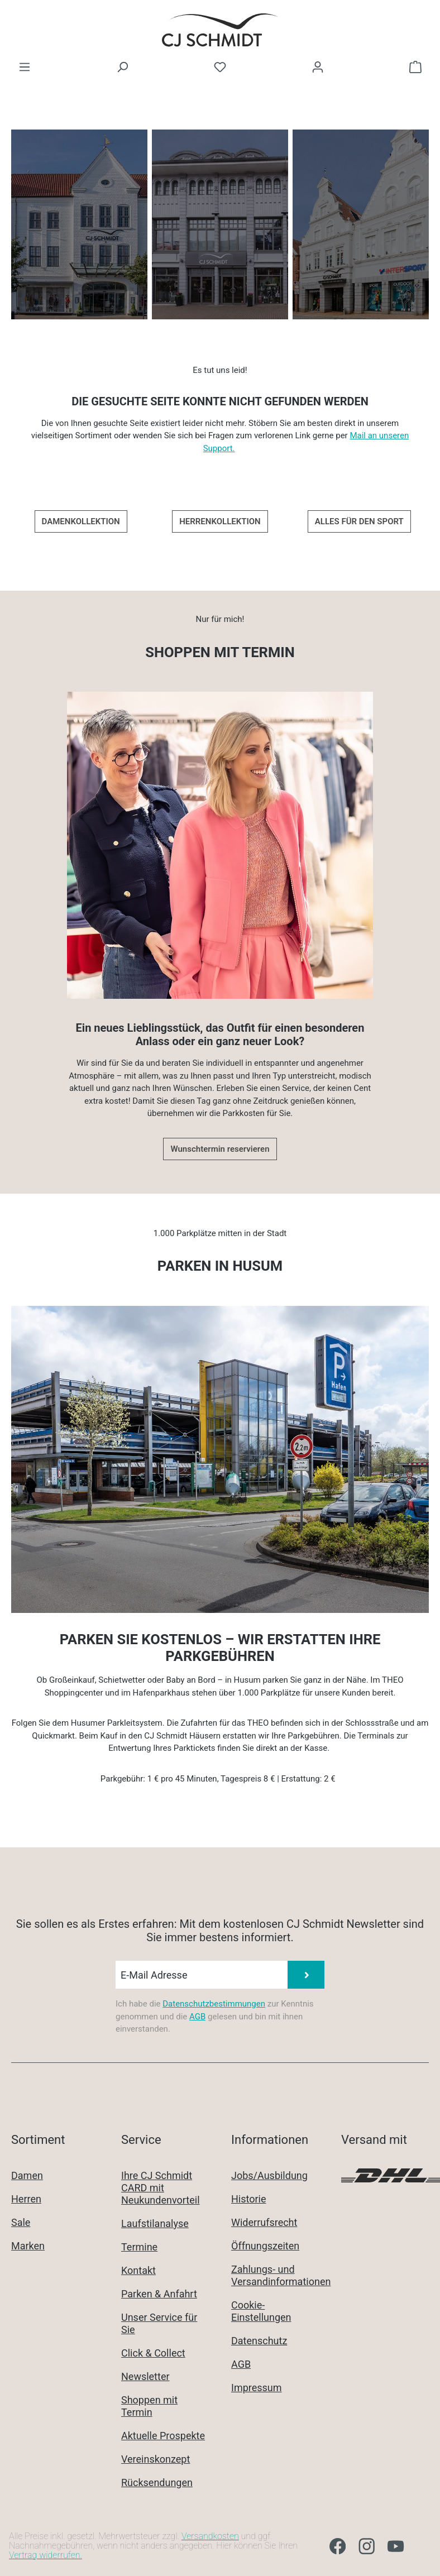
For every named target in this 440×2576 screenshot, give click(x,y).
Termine (139, 2247)
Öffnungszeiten (265, 2246)
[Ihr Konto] (317, 67)
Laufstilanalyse (155, 2223)
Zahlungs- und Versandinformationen (281, 2275)
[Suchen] (122, 67)
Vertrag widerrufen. (45, 2555)
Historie (248, 2199)
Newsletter (145, 2376)
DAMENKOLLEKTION (81, 521)
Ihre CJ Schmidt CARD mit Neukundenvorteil (160, 2188)
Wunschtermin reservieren (219, 1149)
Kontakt (138, 2270)
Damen (27, 2175)
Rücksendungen (157, 2482)
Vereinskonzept (155, 2459)
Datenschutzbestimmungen (213, 2004)
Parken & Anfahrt (159, 2294)
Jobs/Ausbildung (269, 2175)
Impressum (256, 2387)
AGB (197, 2017)
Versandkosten (210, 2536)
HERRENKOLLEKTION (220, 521)
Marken (28, 2246)
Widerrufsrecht (264, 2222)
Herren (26, 2199)
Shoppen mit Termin (149, 2406)
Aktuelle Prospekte (163, 2435)
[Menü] (24, 67)
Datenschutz (259, 2341)
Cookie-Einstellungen (261, 2311)
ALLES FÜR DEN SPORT (359, 521)
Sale (20, 2222)
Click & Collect (153, 2353)
